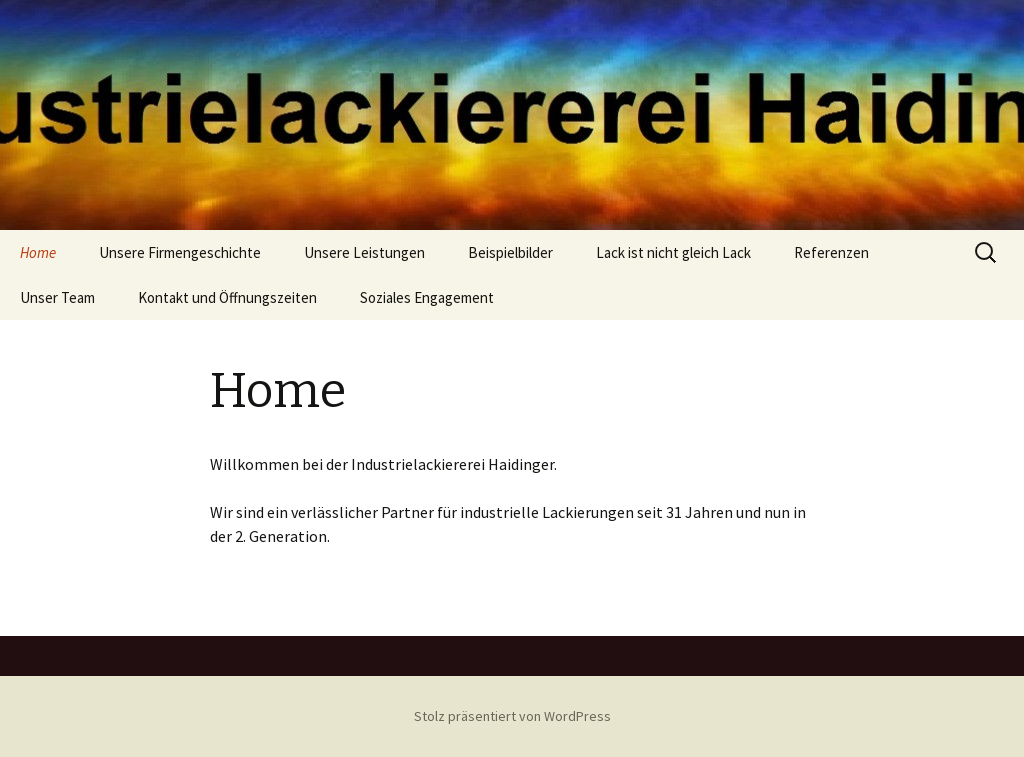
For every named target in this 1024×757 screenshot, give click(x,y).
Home (38, 252)
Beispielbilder (510, 252)
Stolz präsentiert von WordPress (512, 716)
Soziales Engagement (427, 297)
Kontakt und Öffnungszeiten (227, 297)
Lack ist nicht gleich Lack (673, 252)
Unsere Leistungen (364, 252)
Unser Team (57, 297)
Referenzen (831, 252)
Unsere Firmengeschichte (180, 252)
